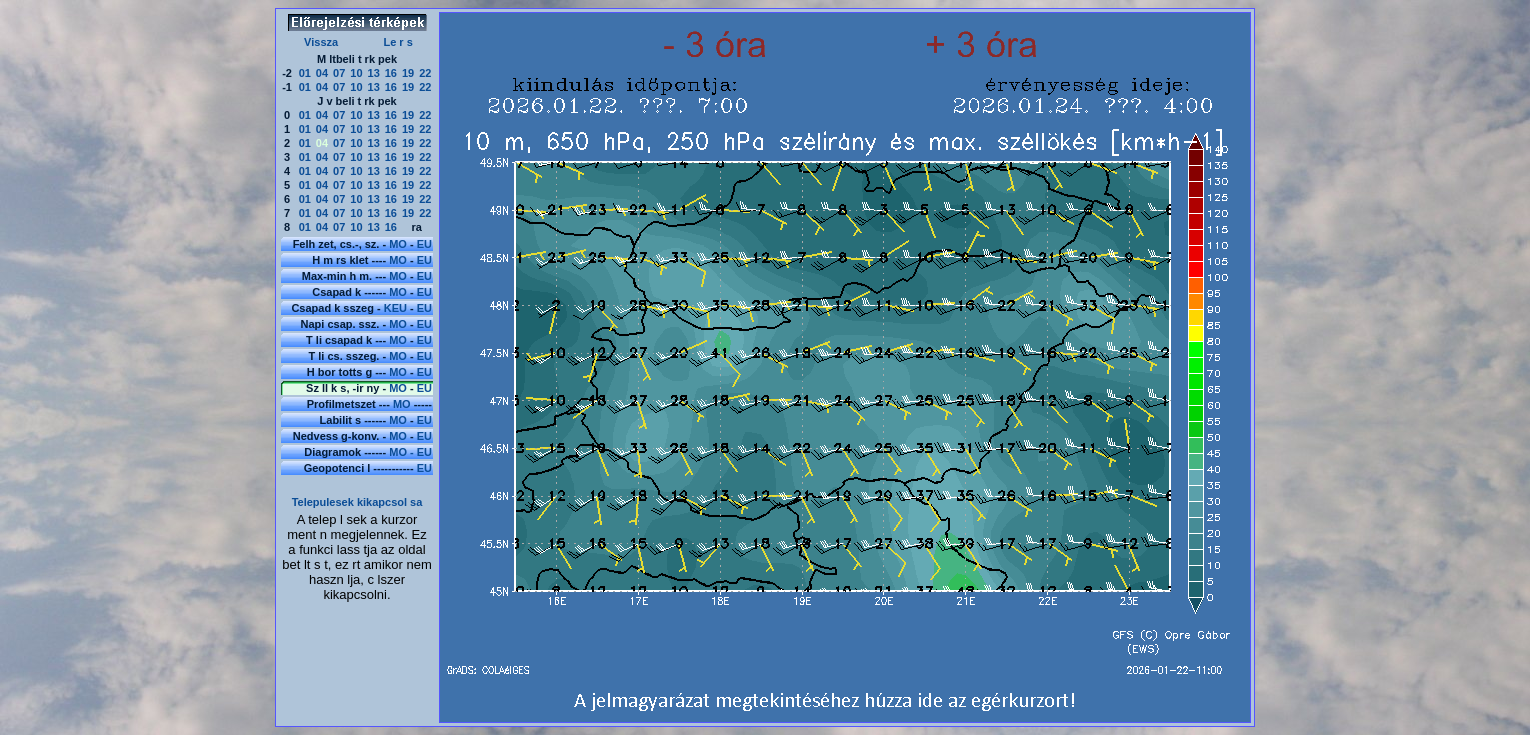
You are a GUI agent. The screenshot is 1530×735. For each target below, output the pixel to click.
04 (322, 73)
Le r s (397, 42)
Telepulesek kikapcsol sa (357, 502)
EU (424, 244)
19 (408, 73)
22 (425, 73)
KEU (395, 308)
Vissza (321, 42)
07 (339, 73)
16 (391, 73)
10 (356, 73)
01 (305, 73)
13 (374, 73)
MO (398, 244)
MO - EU (410, 452)
